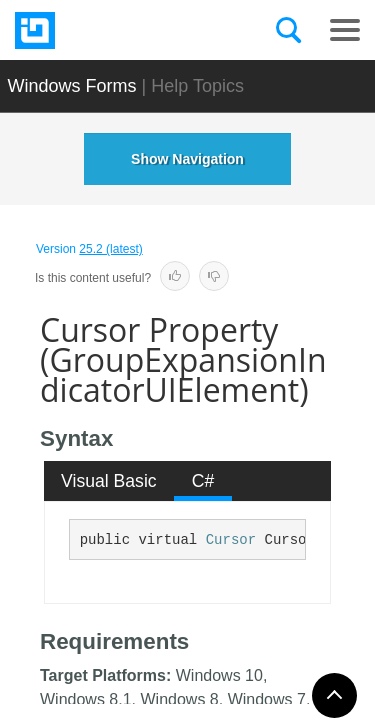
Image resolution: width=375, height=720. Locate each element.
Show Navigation (187, 159)
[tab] (109, 481)
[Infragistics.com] (115, 30)
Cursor (231, 540)
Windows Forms (72, 86)
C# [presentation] (203, 481)
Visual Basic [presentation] (109, 481)
